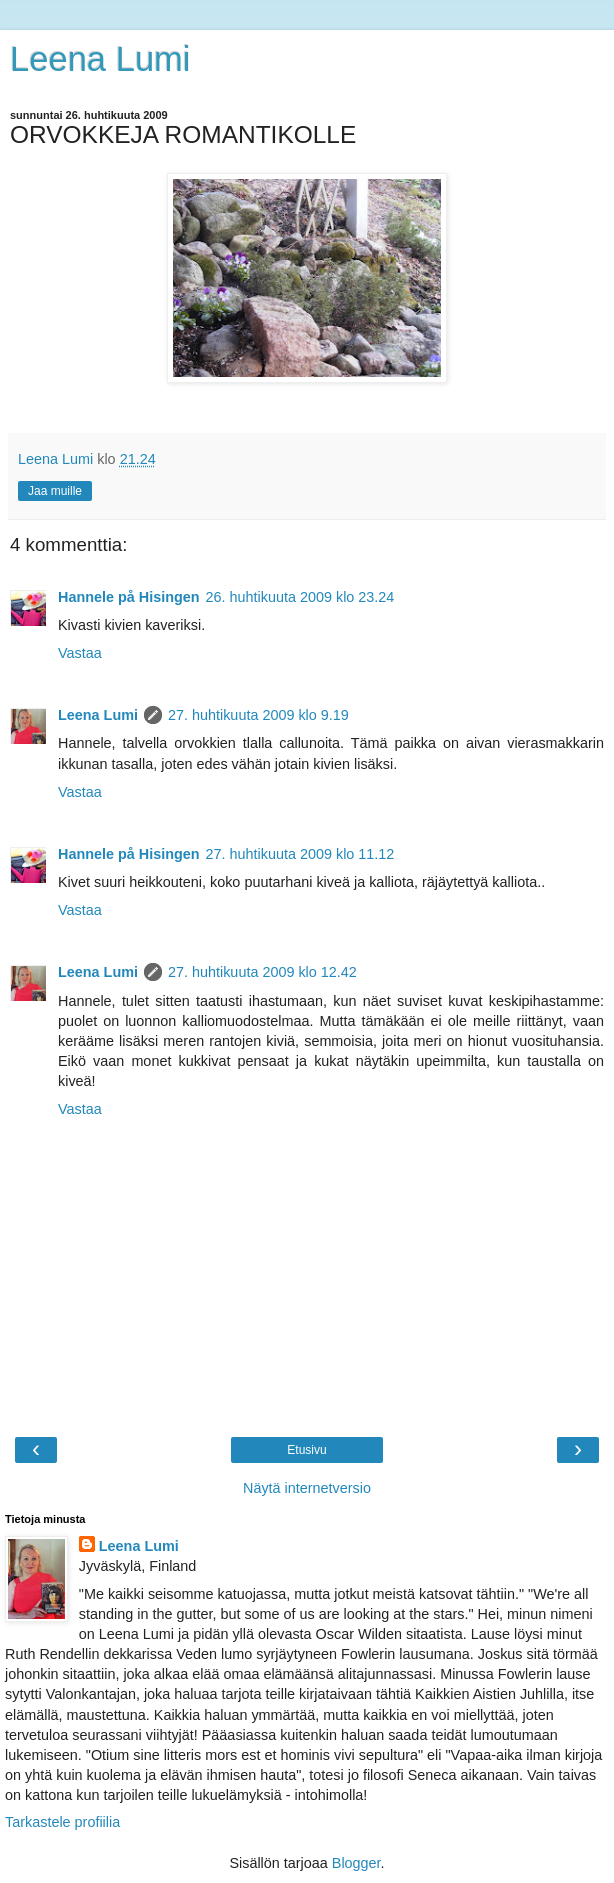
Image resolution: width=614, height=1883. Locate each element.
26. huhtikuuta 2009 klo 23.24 (300, 597)
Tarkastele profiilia (62, 1822)
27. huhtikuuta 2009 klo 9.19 (258, 715)
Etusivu (306, 1450)
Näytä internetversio (307, 1488)
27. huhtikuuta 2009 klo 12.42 (262, 972)
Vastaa (80, 653)
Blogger (356, 1863)
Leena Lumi (100, 59)
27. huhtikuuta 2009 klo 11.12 (300, 854)
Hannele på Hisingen (129, 597)
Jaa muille (55, 491)
